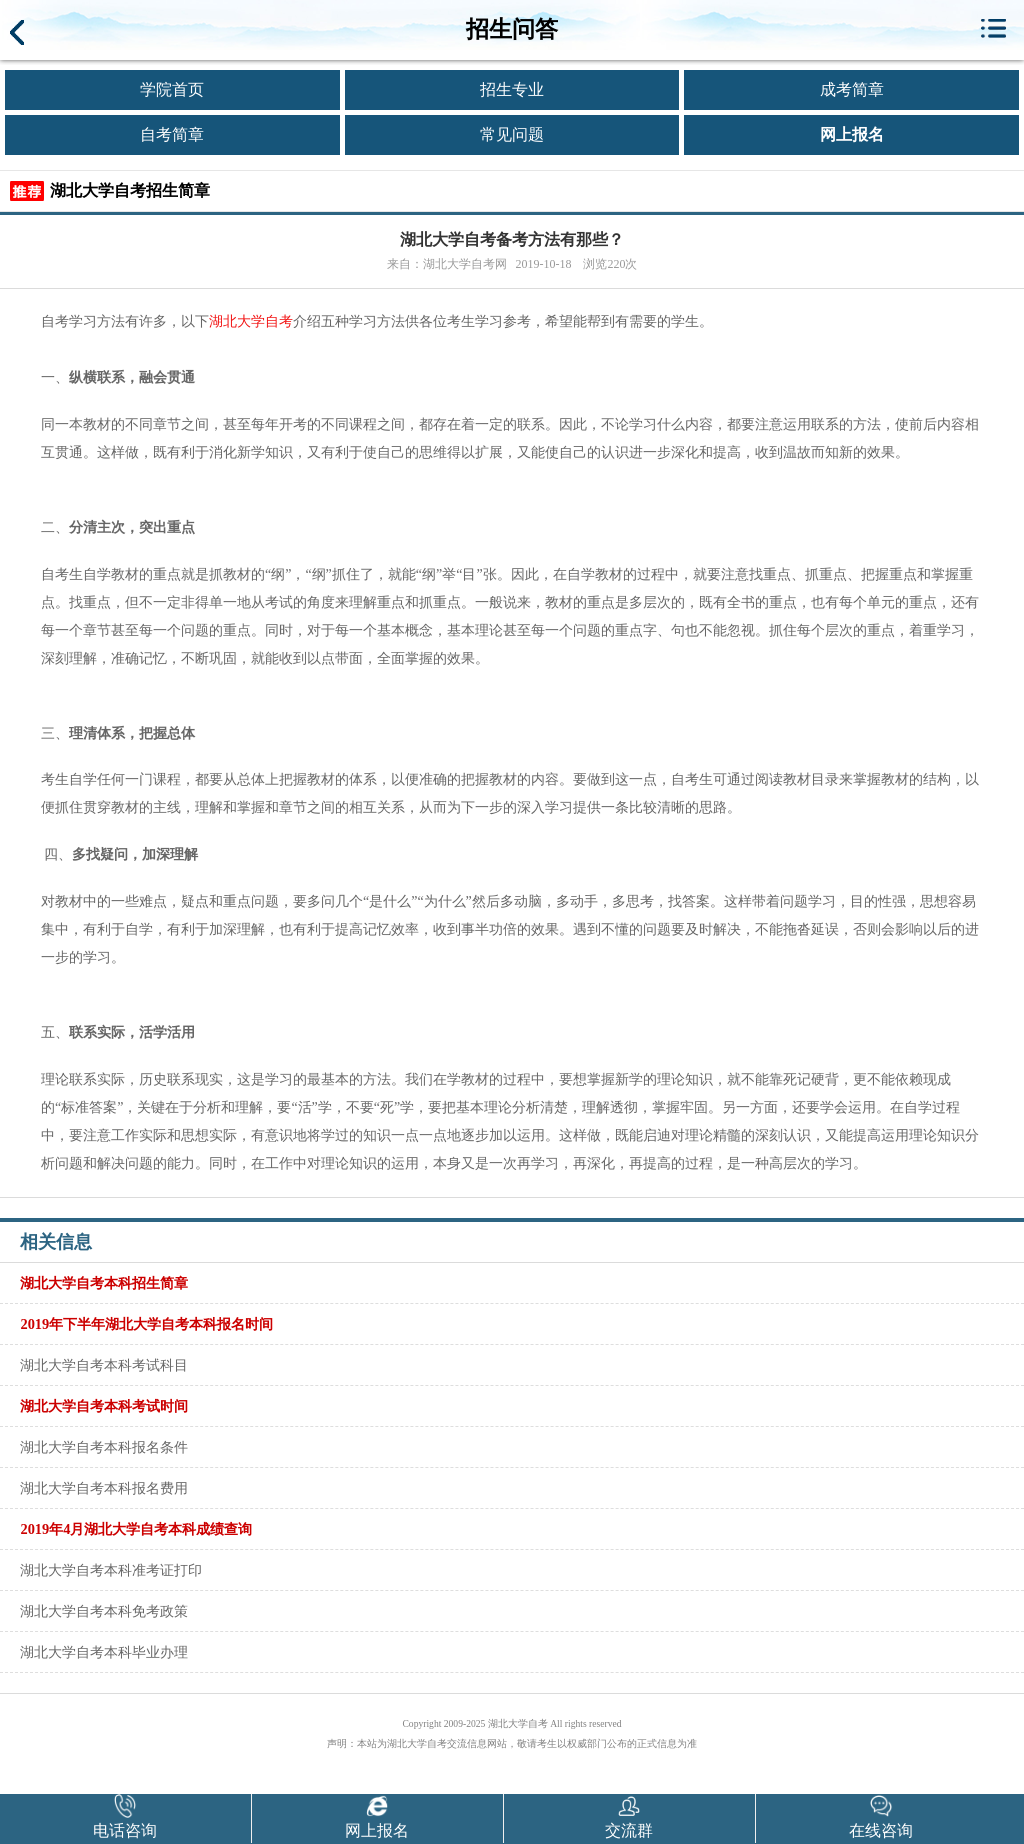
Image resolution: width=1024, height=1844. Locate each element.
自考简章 (172, 134)
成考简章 (852, 89)
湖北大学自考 (251, 321)
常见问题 (512, 134)
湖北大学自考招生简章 (130, 190)
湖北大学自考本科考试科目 (104, 1365)
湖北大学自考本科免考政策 (104, 1611)
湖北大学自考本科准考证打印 (111, 1570)
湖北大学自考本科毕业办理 (104, 1652)
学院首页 (172, 89)
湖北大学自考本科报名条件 (104, 1447)
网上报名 (852, 134)
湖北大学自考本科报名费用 (104, 1488)
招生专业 (512, 89)
